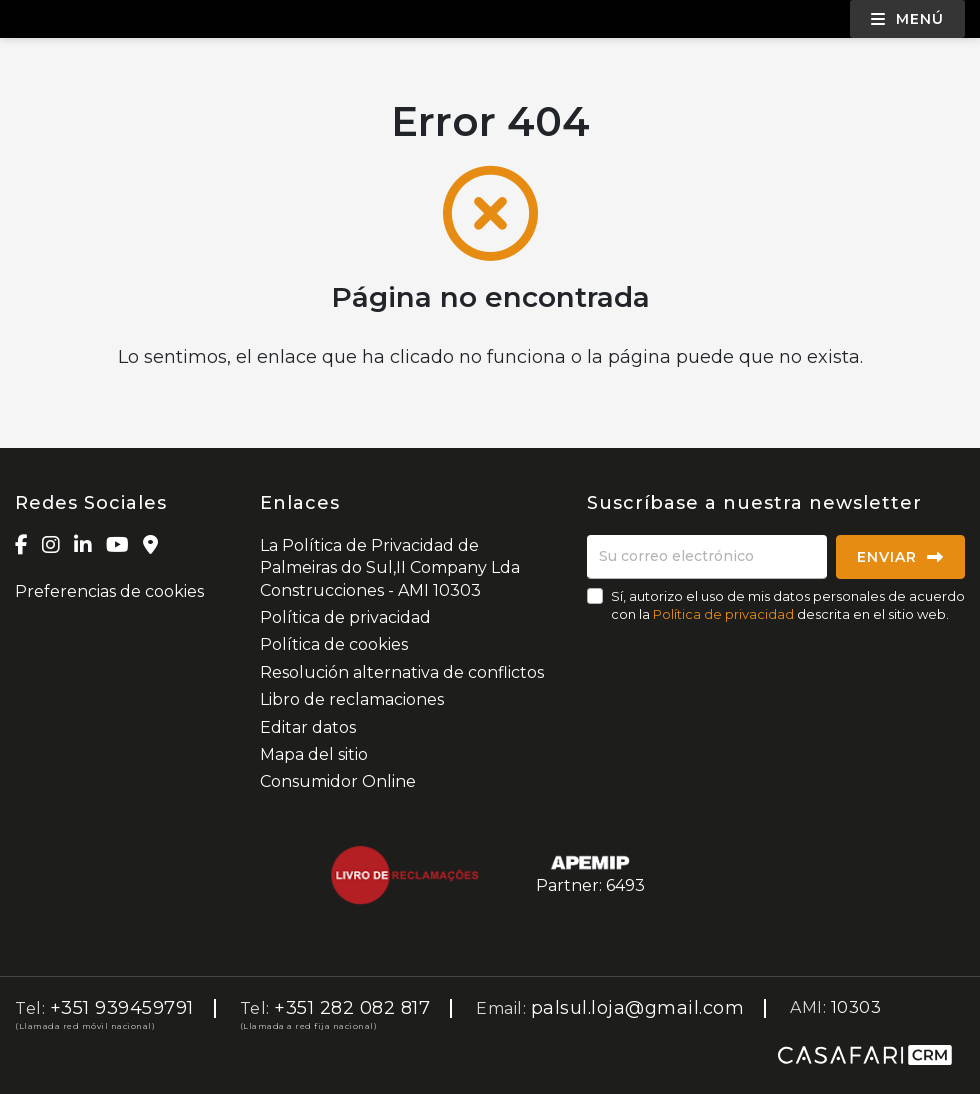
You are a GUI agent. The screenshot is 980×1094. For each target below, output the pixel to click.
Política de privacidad (345, 617)
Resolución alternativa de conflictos (402, 672)
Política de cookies (334, 644)
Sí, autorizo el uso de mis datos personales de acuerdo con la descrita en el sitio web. (788, 605)
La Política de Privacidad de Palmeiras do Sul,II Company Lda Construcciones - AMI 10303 (390, 568)
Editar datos (308, 727)
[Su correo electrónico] (707, 557)
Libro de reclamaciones (352, 699)
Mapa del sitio (314, 754)
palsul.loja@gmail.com (638, 1008)
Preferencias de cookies (109, 591)
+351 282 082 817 (352, 1008)
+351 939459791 (122, 1008)
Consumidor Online (338, 781)
